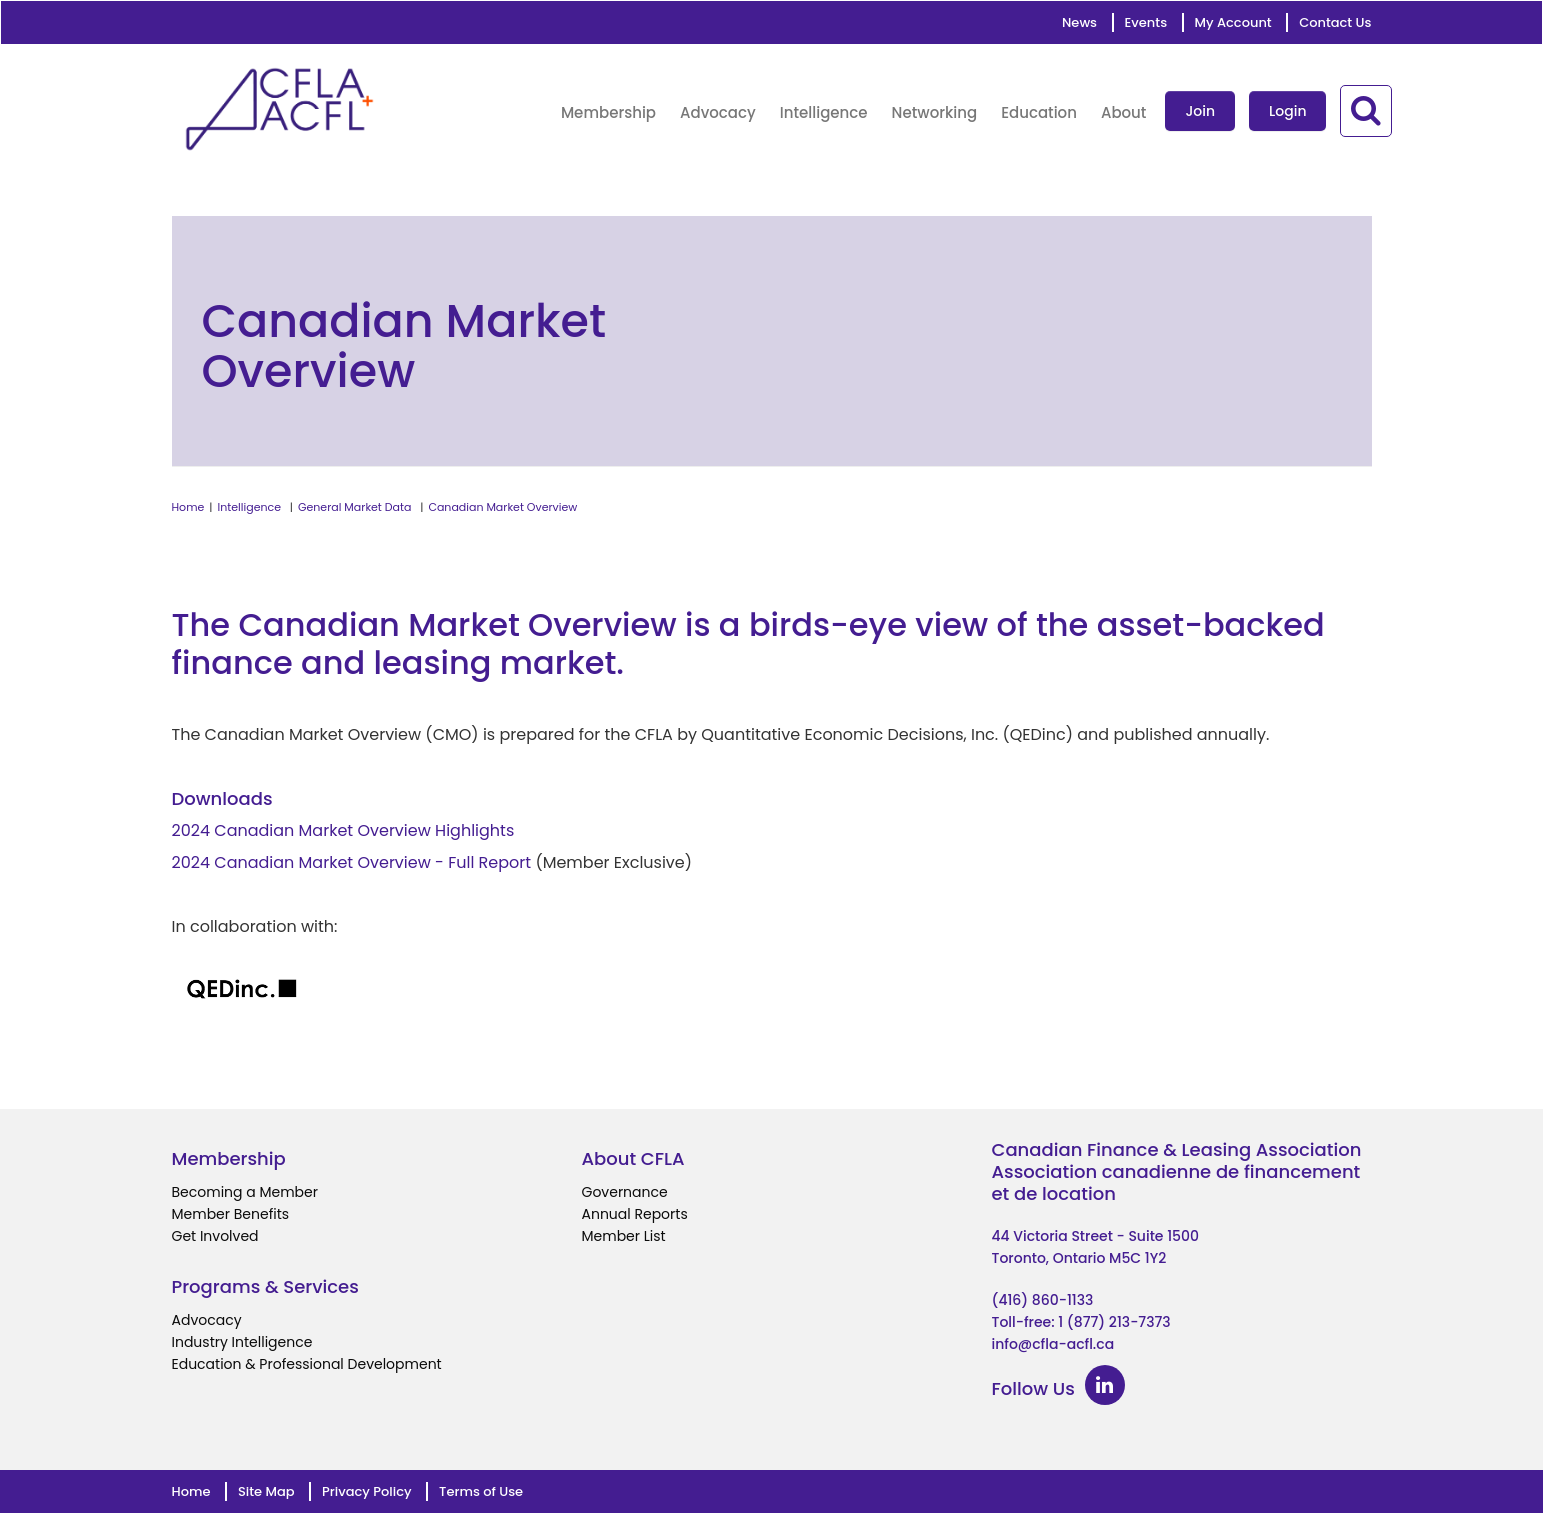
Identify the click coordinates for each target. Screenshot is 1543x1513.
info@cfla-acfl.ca (1053, 1344)
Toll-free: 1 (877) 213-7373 (1081, 1322)
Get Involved (215, 1236)
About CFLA (633, 1158)
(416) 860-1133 (1043, 1300)
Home (188, 507)
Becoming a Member (245, 1192)
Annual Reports (635, 1214)
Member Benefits (231, 1214)
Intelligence (249, 507)
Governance (625, 1192)
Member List (624, 1236)
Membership (229, 1158)
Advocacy (207, 1320)
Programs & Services (265, 1286)
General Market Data (355, 507)
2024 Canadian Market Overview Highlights (343, 830)
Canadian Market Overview (502, 507)
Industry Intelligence (242, 1342)
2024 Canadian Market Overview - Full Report (352, 862)
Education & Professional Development (307, 1364)
